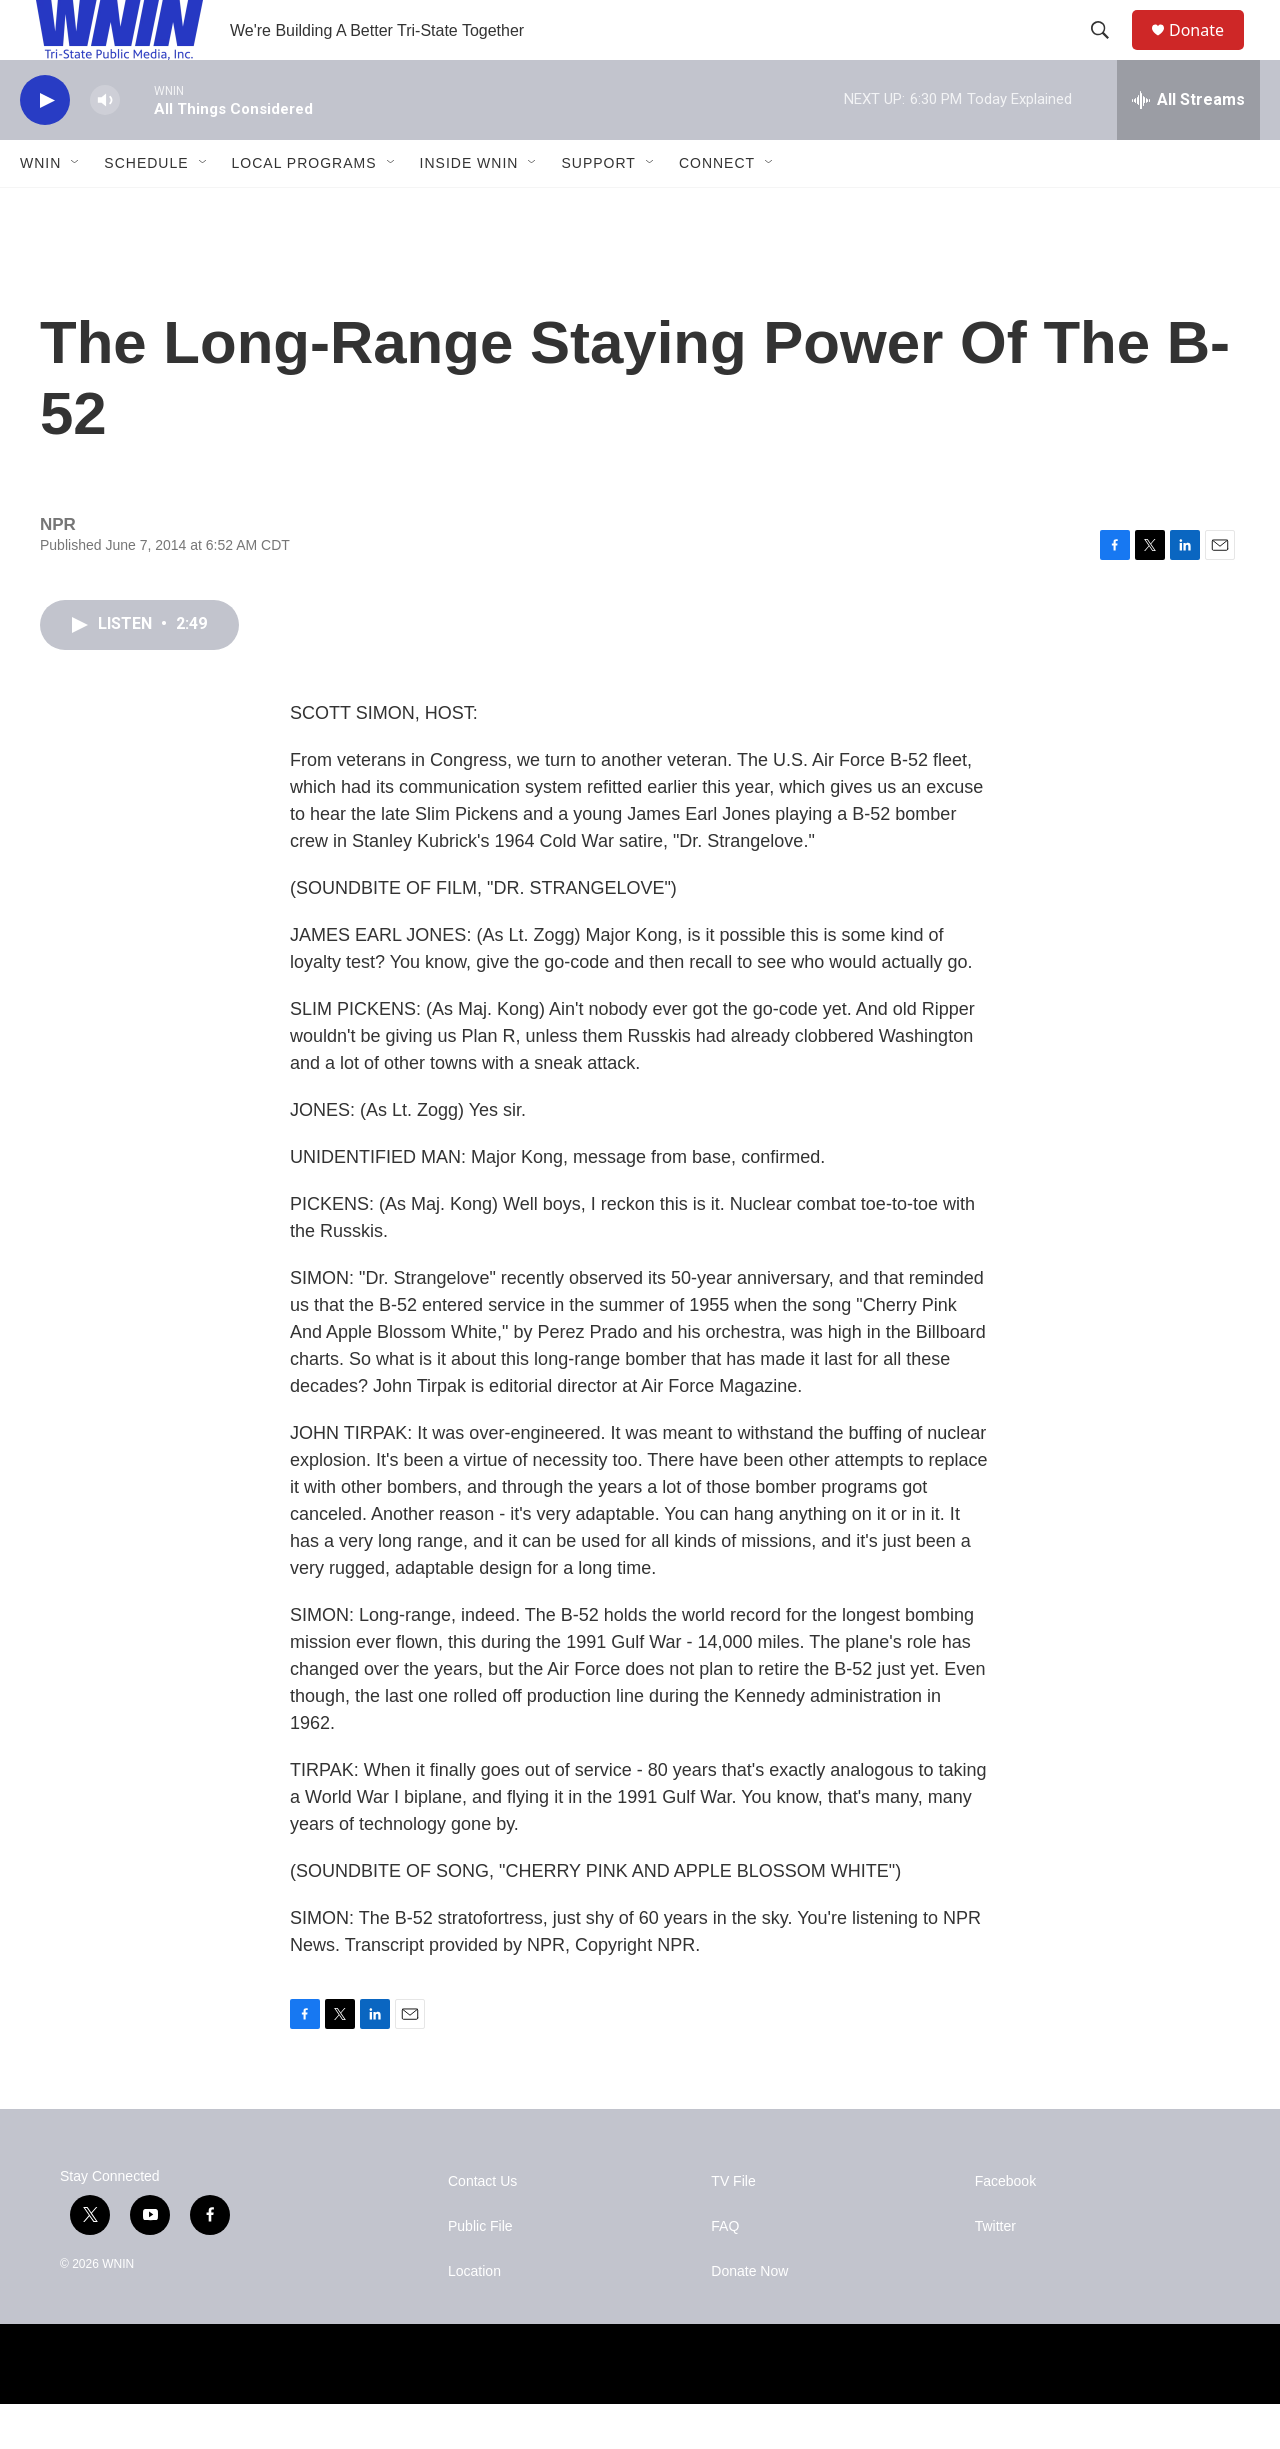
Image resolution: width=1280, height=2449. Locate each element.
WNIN (40, 208)
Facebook (1005, 2226)
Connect (717, 208)
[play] (45, 145)
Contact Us (482, 2226)
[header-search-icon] (1109, 53)
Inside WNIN (469, 208)
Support (598, 208)
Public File (480, 2271)
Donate (1209, 52)
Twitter (995, 2271)
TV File (733, 2226)
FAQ (725, 2271)
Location (474, 2316)
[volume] (105, 145)
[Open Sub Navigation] (76, 208)
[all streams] (1188, 145)
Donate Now (749, 2316)
